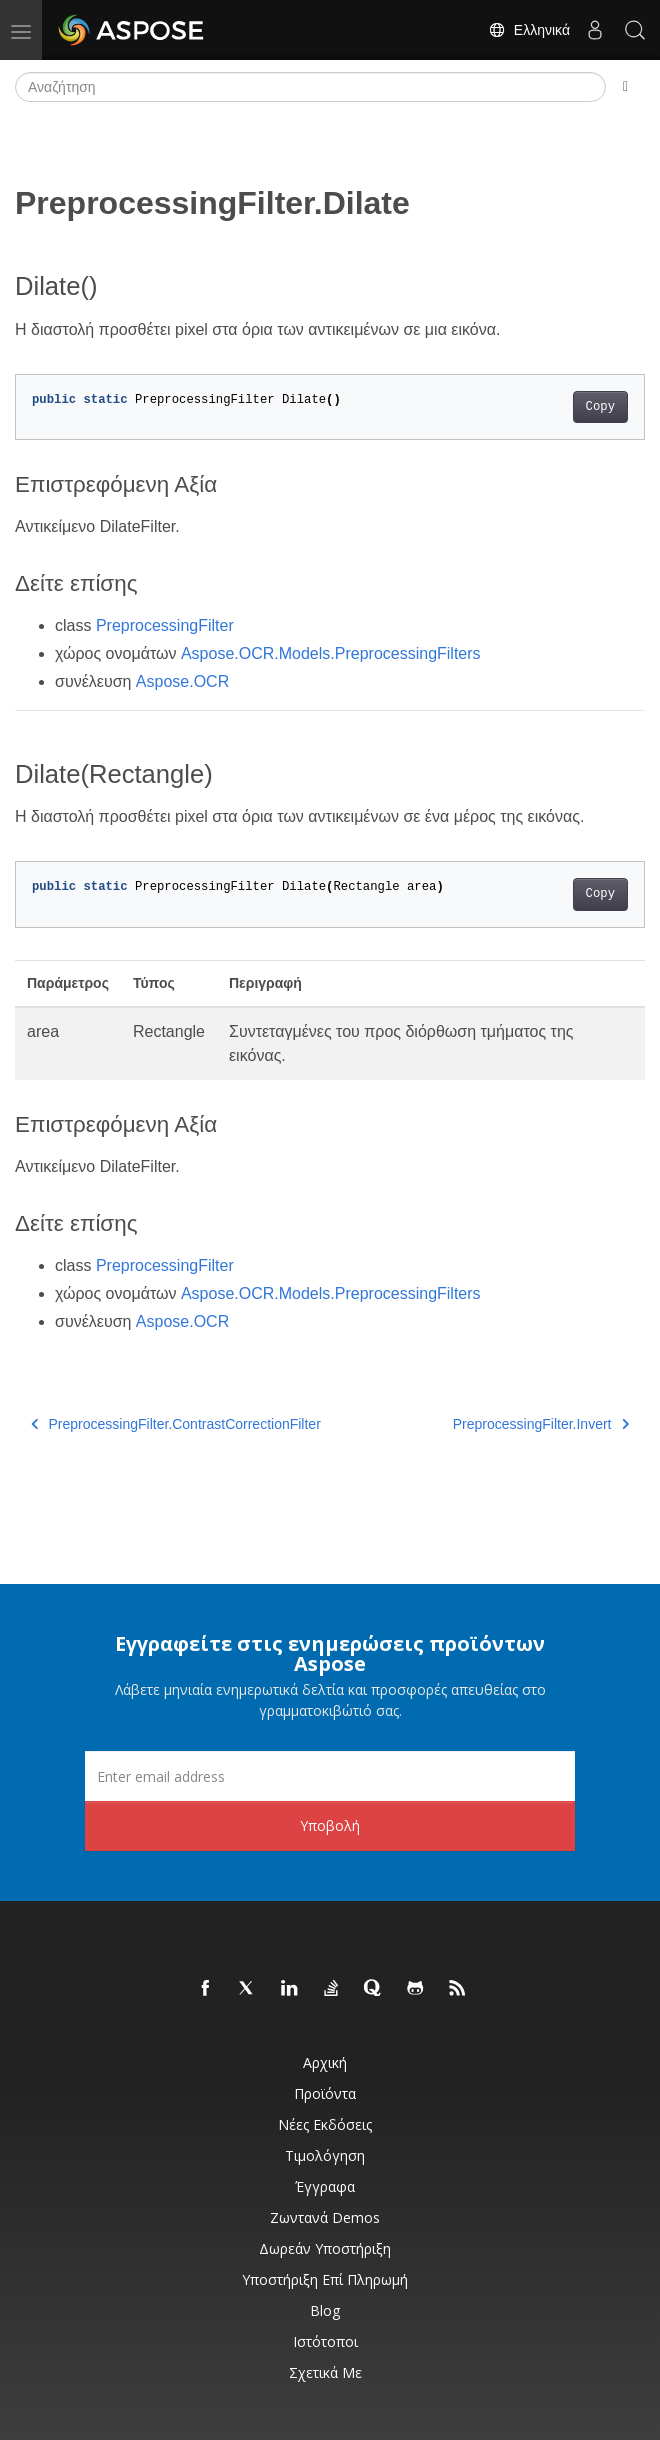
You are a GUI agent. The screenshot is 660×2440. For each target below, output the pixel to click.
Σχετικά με (325, 2372)
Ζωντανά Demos (325, 2217)
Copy (600, 407)
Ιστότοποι (325, 2341)
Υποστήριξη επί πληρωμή (325, 2279)
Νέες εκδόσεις (325, 2124)
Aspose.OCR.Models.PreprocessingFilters (331, 653)
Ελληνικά (529, 30)
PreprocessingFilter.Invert (541, 1424)
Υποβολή (330, 1825)
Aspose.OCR (182, 681)
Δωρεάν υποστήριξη (325, 2248)
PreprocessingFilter (165, 625)
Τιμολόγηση (325, 2155)
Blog (325, 2310)
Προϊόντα (325, 2093)
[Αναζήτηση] (310, 87)
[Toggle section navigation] (625, 87)
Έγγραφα (325, 2186)
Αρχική (325, 2062)
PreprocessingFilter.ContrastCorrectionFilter (176, 1424)
